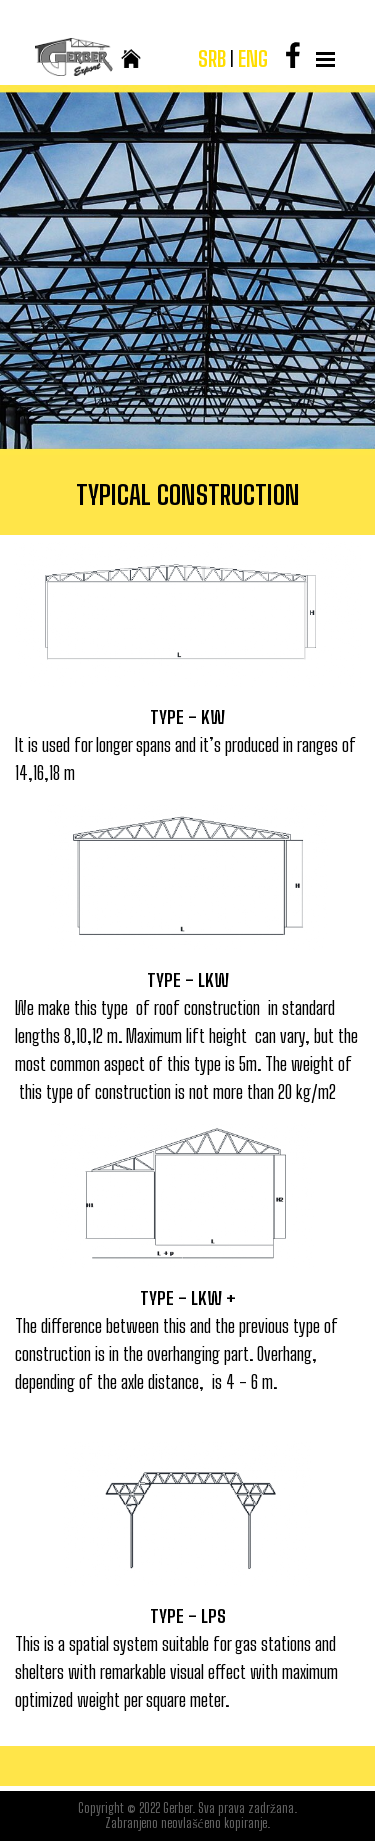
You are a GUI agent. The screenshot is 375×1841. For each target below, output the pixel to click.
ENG (253, 59)
